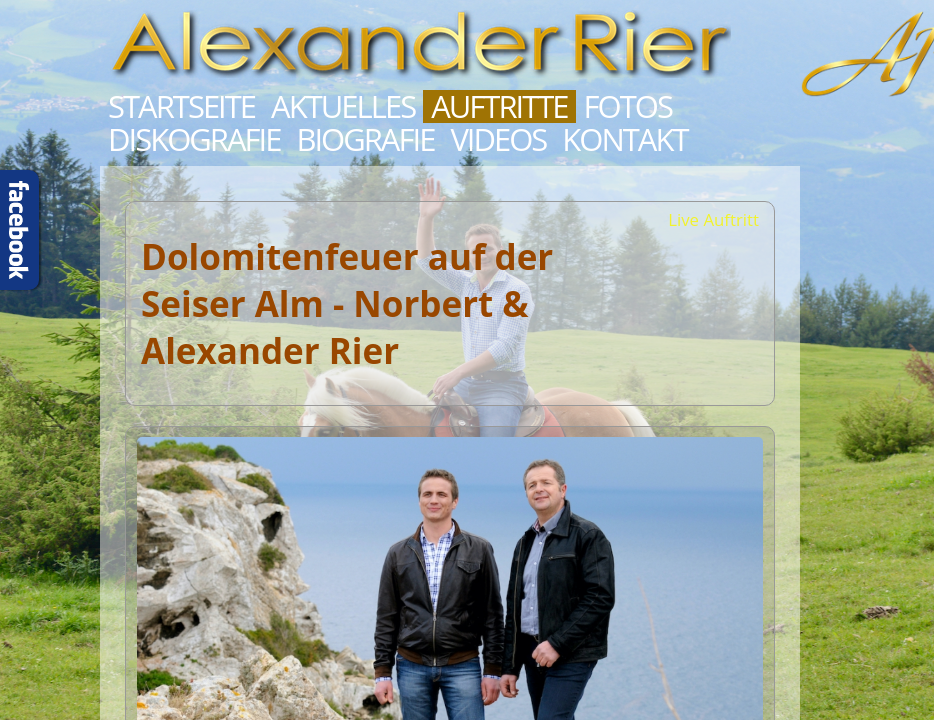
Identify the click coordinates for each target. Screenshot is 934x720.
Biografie (365, 139)
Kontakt (624, 139)
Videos (498, 139)
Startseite (181, 106)
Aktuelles (343, 106)
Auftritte (499, 106)
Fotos (628, 106)
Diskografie (194, 139)
